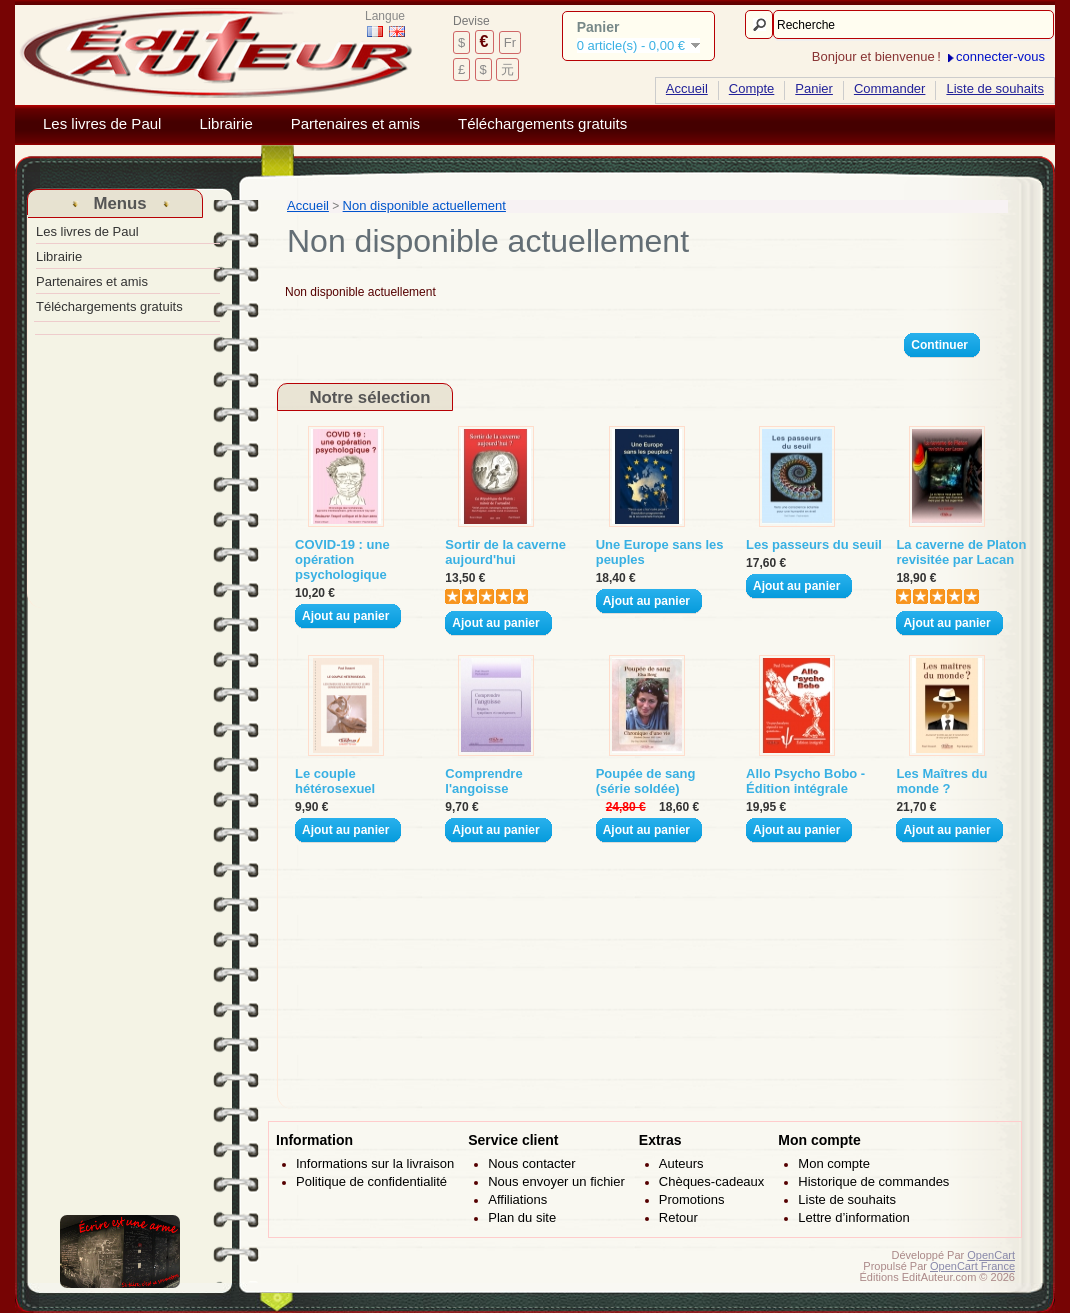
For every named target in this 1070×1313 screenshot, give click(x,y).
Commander (890, 88)
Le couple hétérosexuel (335, 781)
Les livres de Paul (102, 124)
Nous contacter (531, 1163)
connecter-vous (1000, 56)
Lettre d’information (853, 1217)
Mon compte (834, 1163)
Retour (678, 1217)
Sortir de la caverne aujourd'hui (505, 552)
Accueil (687, 88)
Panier (814, 88)
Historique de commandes (873, 1181)
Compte (752, 88)
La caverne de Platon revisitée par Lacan (961, 552)
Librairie (225, 124)
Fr (510, 42)
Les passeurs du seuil (814, 544)
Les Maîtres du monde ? (941, 781)
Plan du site (522, 1217)
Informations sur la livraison (375, 1163)
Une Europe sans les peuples (660, 552)
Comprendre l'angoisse (483, 781)
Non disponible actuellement (424, 205)
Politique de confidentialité (371, 1181)
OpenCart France (972, 1266)
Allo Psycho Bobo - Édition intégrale (805, 781)
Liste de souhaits (995, 88)
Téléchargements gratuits (542, 124)
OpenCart (991, 1255)
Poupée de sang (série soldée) (646, 781)
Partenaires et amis (355, 124)
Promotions (692, 1199)
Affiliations (517, 1199)
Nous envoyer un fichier (556, 1181)
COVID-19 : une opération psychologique (342, 559)
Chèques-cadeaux (712, 1181)
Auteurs (681, 1163)
